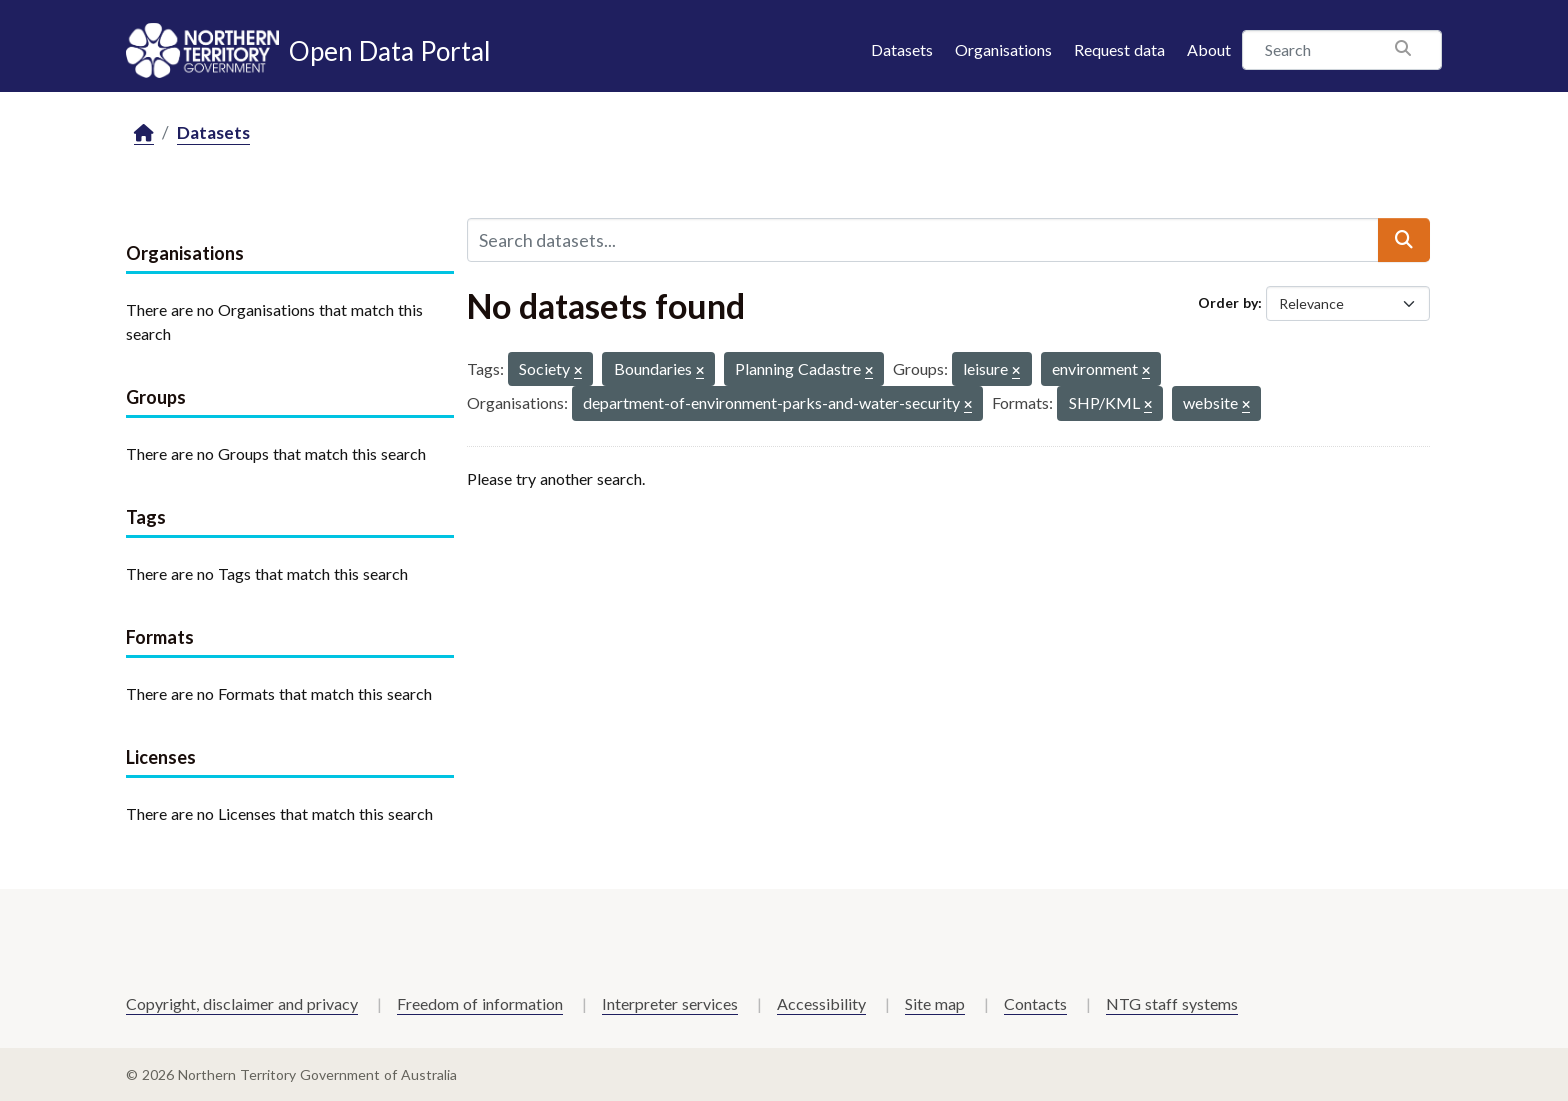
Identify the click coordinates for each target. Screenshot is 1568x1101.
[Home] (144, 133)
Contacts (1035, 1003)
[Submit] (1404, 240)
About (1209, 49)
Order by (1228, 302)
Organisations (1003, 49)
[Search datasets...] (923, 240)
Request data (1119, 49)
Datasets (902, 49)
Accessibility (821, 1003)
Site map (935, 1003)
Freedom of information (480, 1003)
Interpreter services (670, 1003)
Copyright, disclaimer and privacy (242, 1003)
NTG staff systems (1172, 1003)
